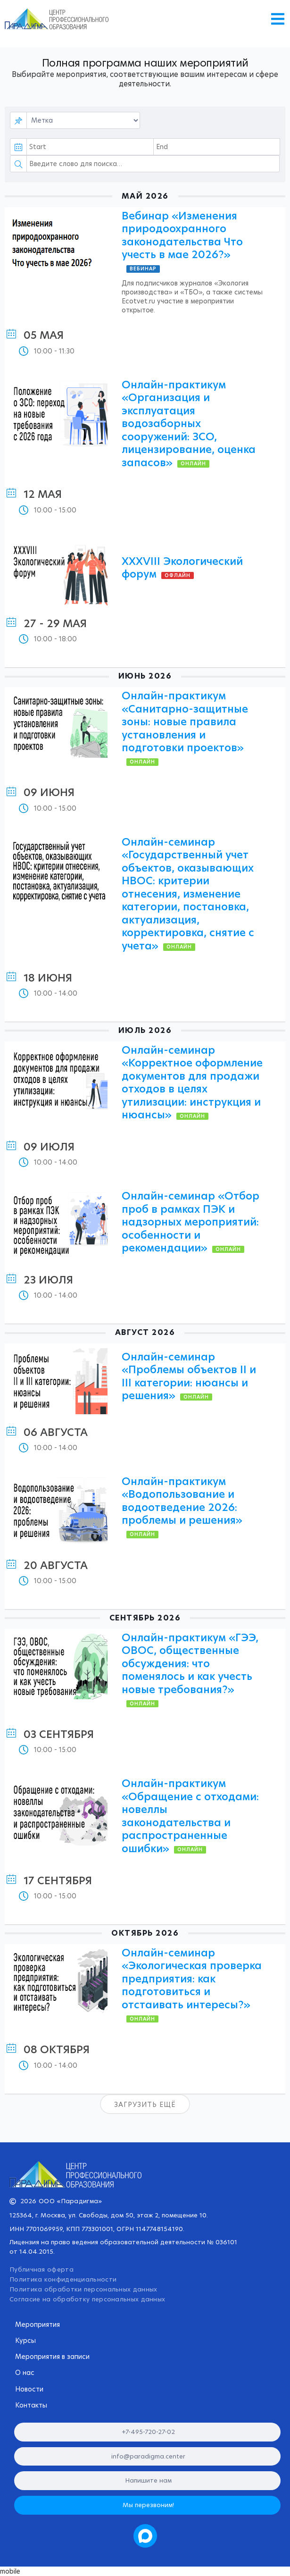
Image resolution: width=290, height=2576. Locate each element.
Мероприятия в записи (52, 2356)
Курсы (25, 2340)
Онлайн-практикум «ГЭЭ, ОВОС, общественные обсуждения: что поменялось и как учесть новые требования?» (190, 1663)
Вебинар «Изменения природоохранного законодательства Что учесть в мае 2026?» (182, 235)
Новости (29, 2389)
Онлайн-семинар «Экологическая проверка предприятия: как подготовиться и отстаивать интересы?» (192, 1979)
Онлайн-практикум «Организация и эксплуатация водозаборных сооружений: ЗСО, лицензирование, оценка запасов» (189, 424)
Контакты (31, 2405)
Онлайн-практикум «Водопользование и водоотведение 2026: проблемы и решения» (182, 1501)
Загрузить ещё (145, 2104)
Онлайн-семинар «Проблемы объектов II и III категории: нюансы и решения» (189, 1376)
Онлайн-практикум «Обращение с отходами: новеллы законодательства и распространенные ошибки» (190, 1816)
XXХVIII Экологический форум (182, 568)
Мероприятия (37, 2324)
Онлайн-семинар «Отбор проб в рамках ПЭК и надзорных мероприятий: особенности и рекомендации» (190, 1222)
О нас (27, 2372)
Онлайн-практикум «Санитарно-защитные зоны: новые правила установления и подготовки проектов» (185, 721)
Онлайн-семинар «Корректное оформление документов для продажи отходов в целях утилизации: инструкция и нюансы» (192, 1083)
